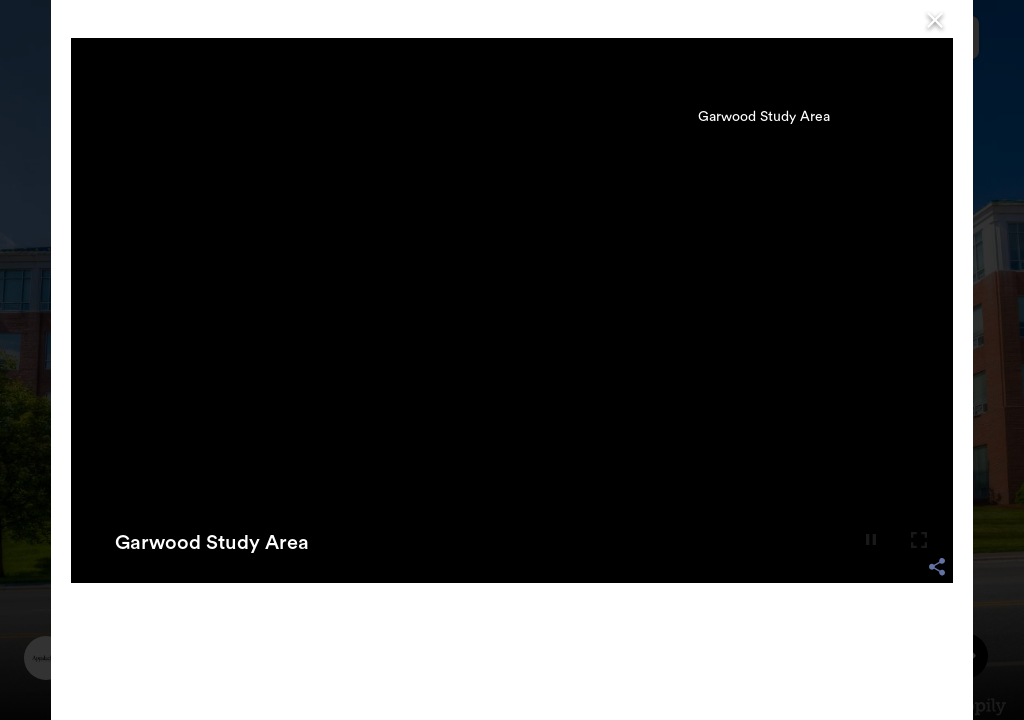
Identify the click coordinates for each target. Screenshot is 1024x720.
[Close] (935, 19)
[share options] (937, 567)
